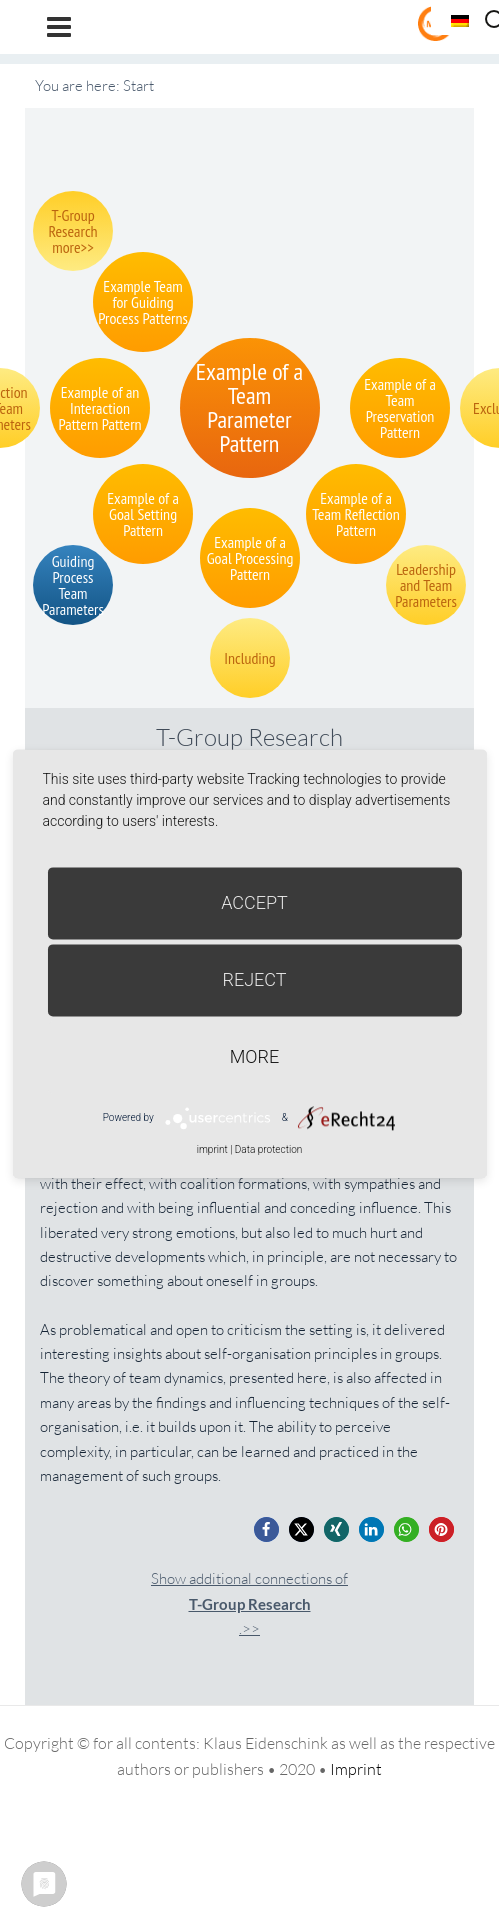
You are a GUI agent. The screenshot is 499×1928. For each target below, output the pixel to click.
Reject (254, 979)
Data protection (268, 1149)
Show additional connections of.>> (249, 1603)
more (254, 1056)
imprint (212, 1149)
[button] (266, 1529)
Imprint (356, 1769)
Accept (254, 902)
